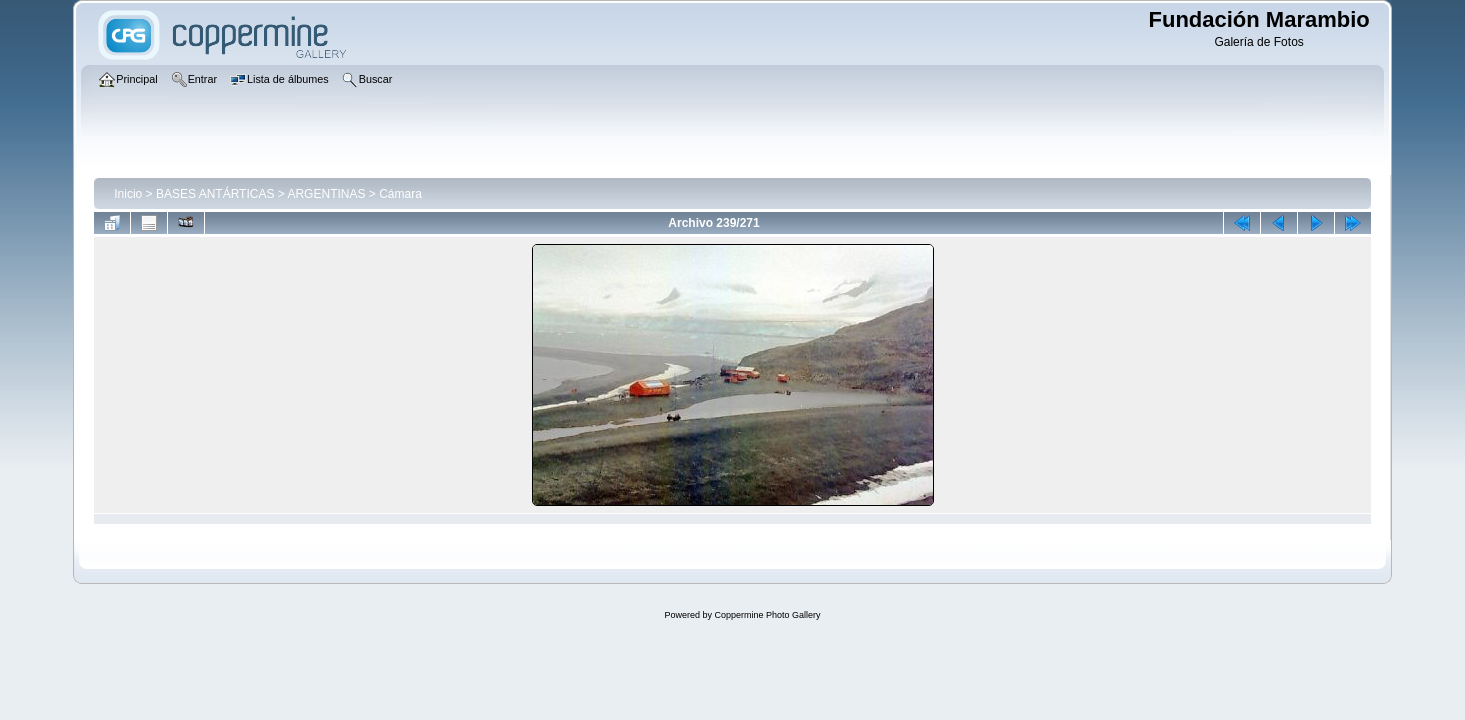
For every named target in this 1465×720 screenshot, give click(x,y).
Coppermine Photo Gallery (767, 615)
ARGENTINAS (326, 194)
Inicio (128, 194)
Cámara (400, 194)
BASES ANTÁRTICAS (215, 194)
